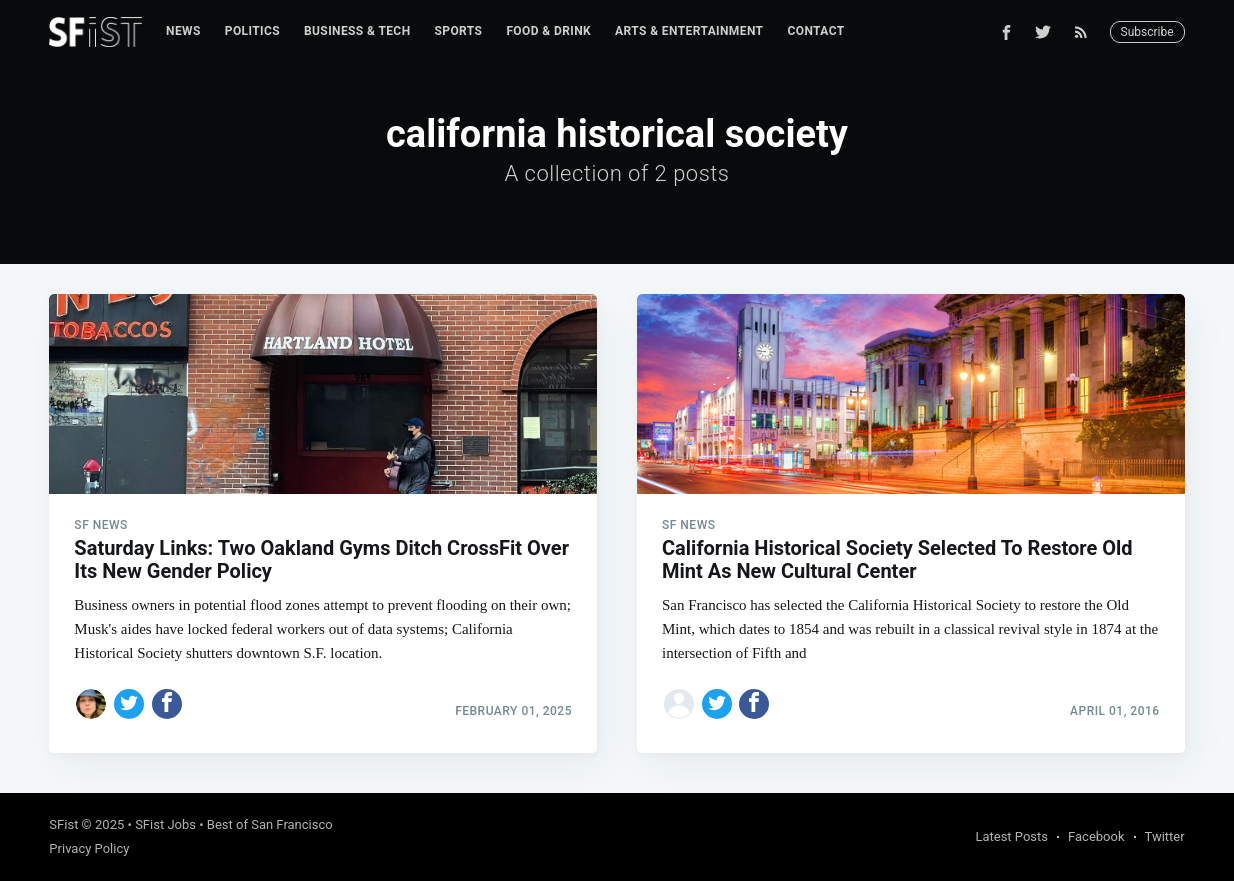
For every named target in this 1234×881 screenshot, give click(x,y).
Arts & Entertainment (689, 31)
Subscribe (1147, 32)
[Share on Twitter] (129, 704)
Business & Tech (357, 31)
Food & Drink (548, 31)
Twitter (1165, 836)
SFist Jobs (165, 824)
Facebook (1096, 836)
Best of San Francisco (270, 824)
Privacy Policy (89, 848)
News (183, 31)
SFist (63, 824)
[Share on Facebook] (167, 704)
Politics (252, 31)
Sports (459, 31)
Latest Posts (1011, 836)
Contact (815, 31)
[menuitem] (183, 31)
